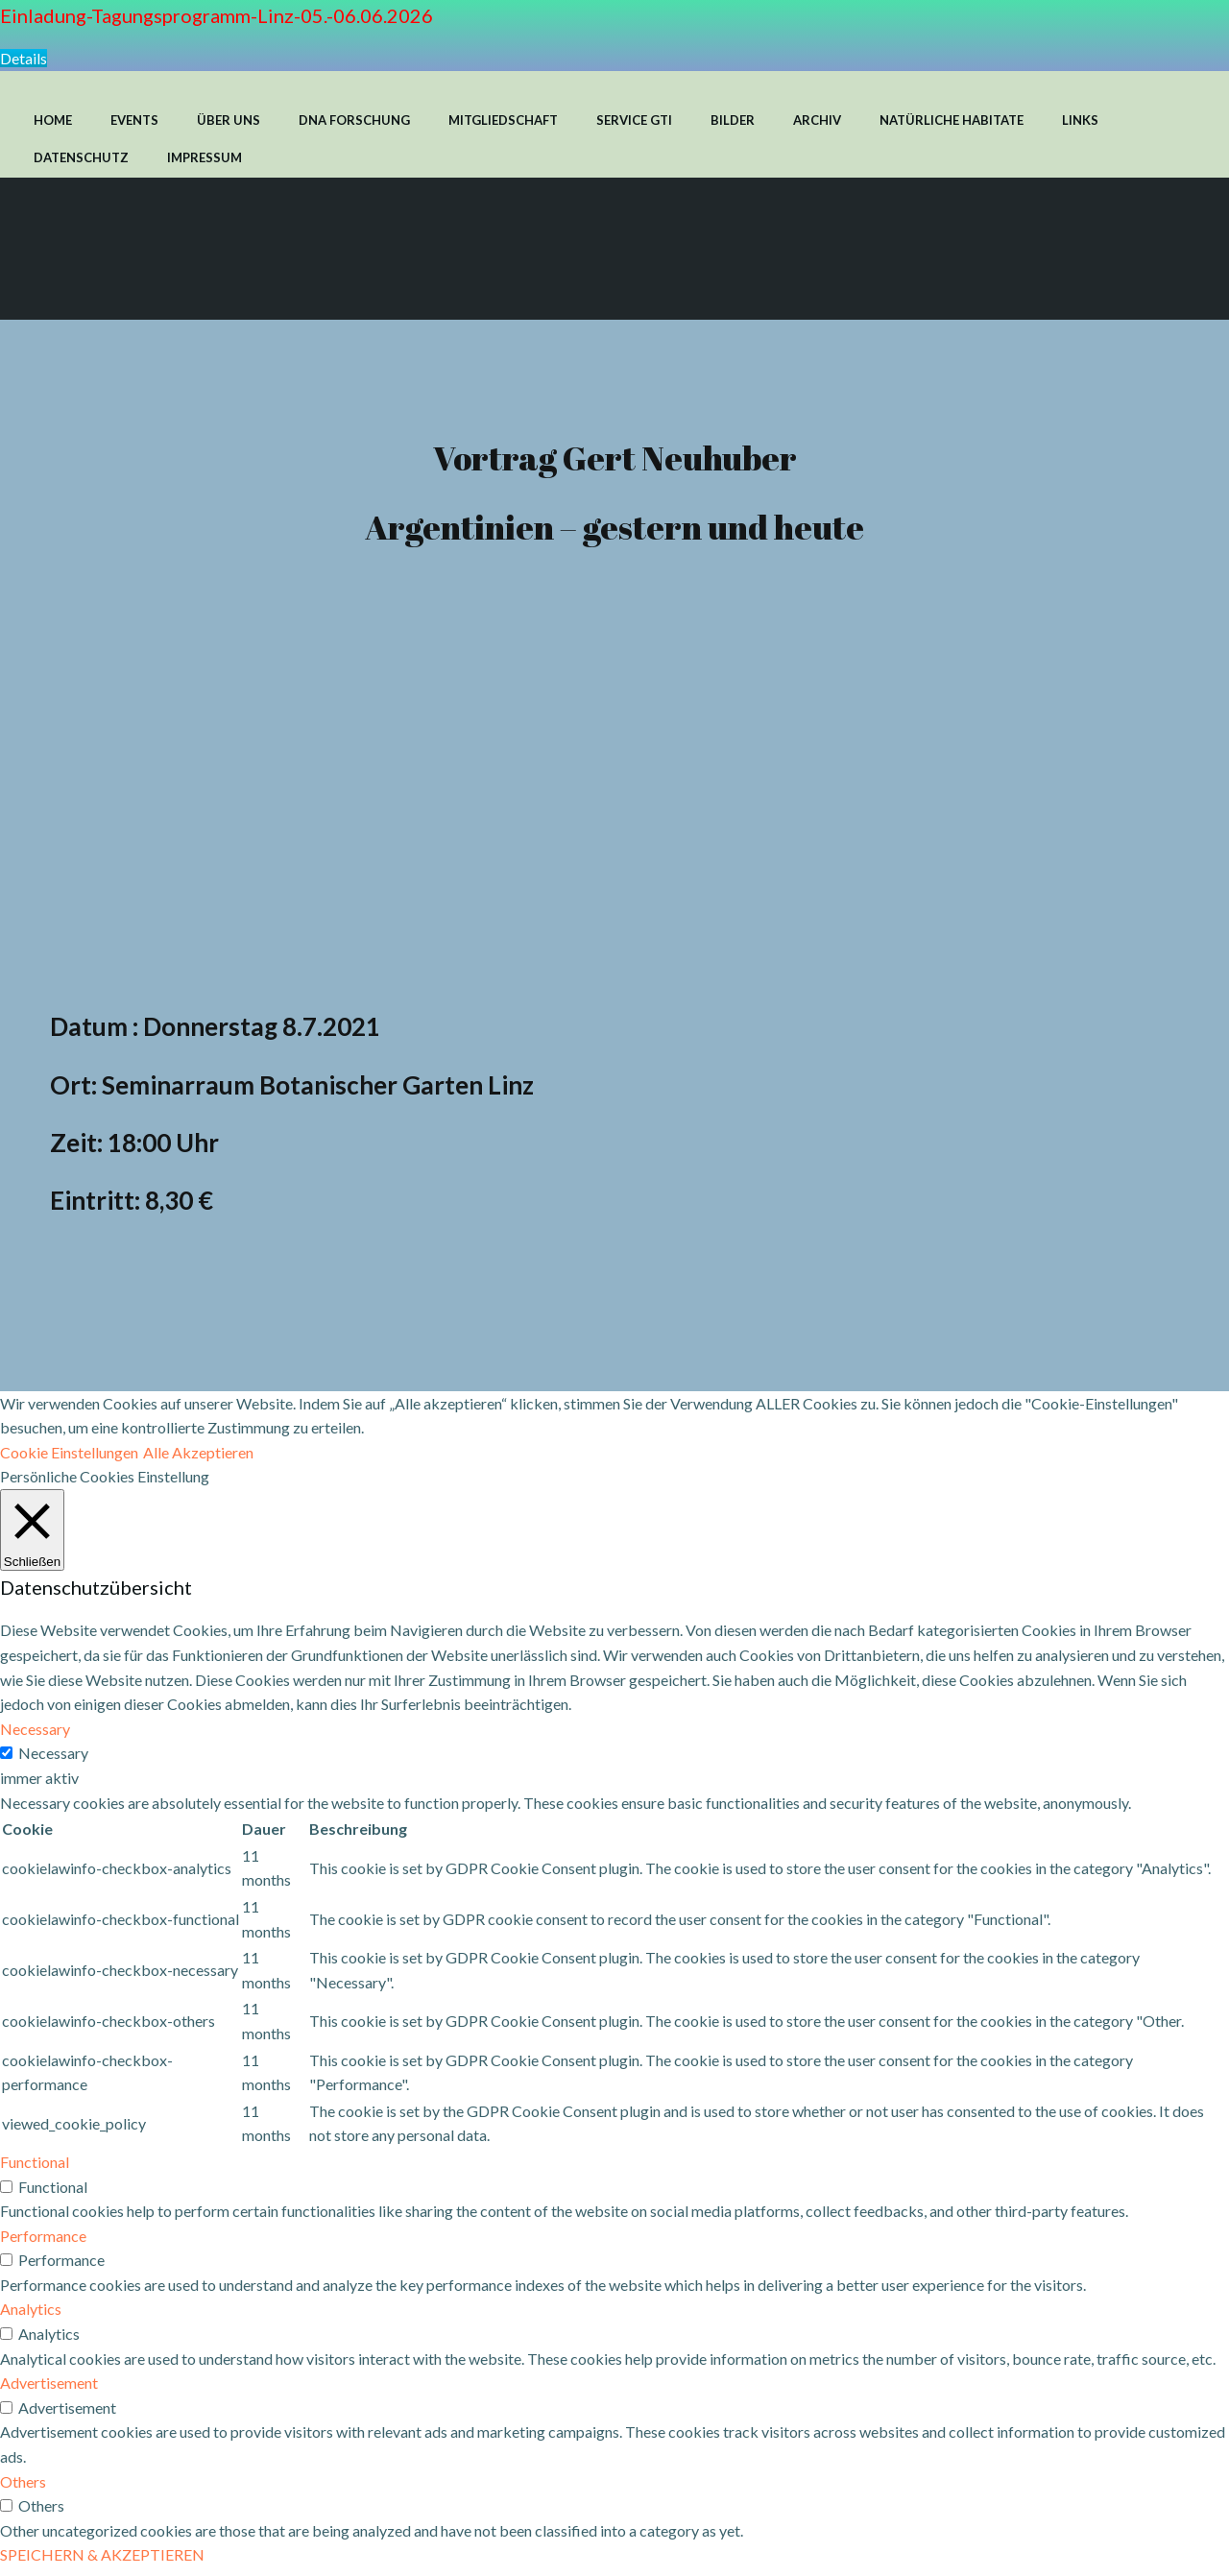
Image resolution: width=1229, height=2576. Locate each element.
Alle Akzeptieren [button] (198, 1460)
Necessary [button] (35, 1737)
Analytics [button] (30, 2317)
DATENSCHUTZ (81, 156)
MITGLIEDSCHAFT (503, 119)
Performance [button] (43, 2243)
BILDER (733, 119)
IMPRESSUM (204, 156)
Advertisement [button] (49, 2391)
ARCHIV (817, 119)
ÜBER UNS (228, 119)
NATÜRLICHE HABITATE (952, 119)
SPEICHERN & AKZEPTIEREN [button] (102, 2563)
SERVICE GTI (634, 119)
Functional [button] (34, 2170)
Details (23, 58)
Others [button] (23, 2489)
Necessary (53, 1761)
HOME (53, 119)
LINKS (1080, 119)
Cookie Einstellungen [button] (69, 1460)
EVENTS (134, 119)
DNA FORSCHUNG (354, 119)
